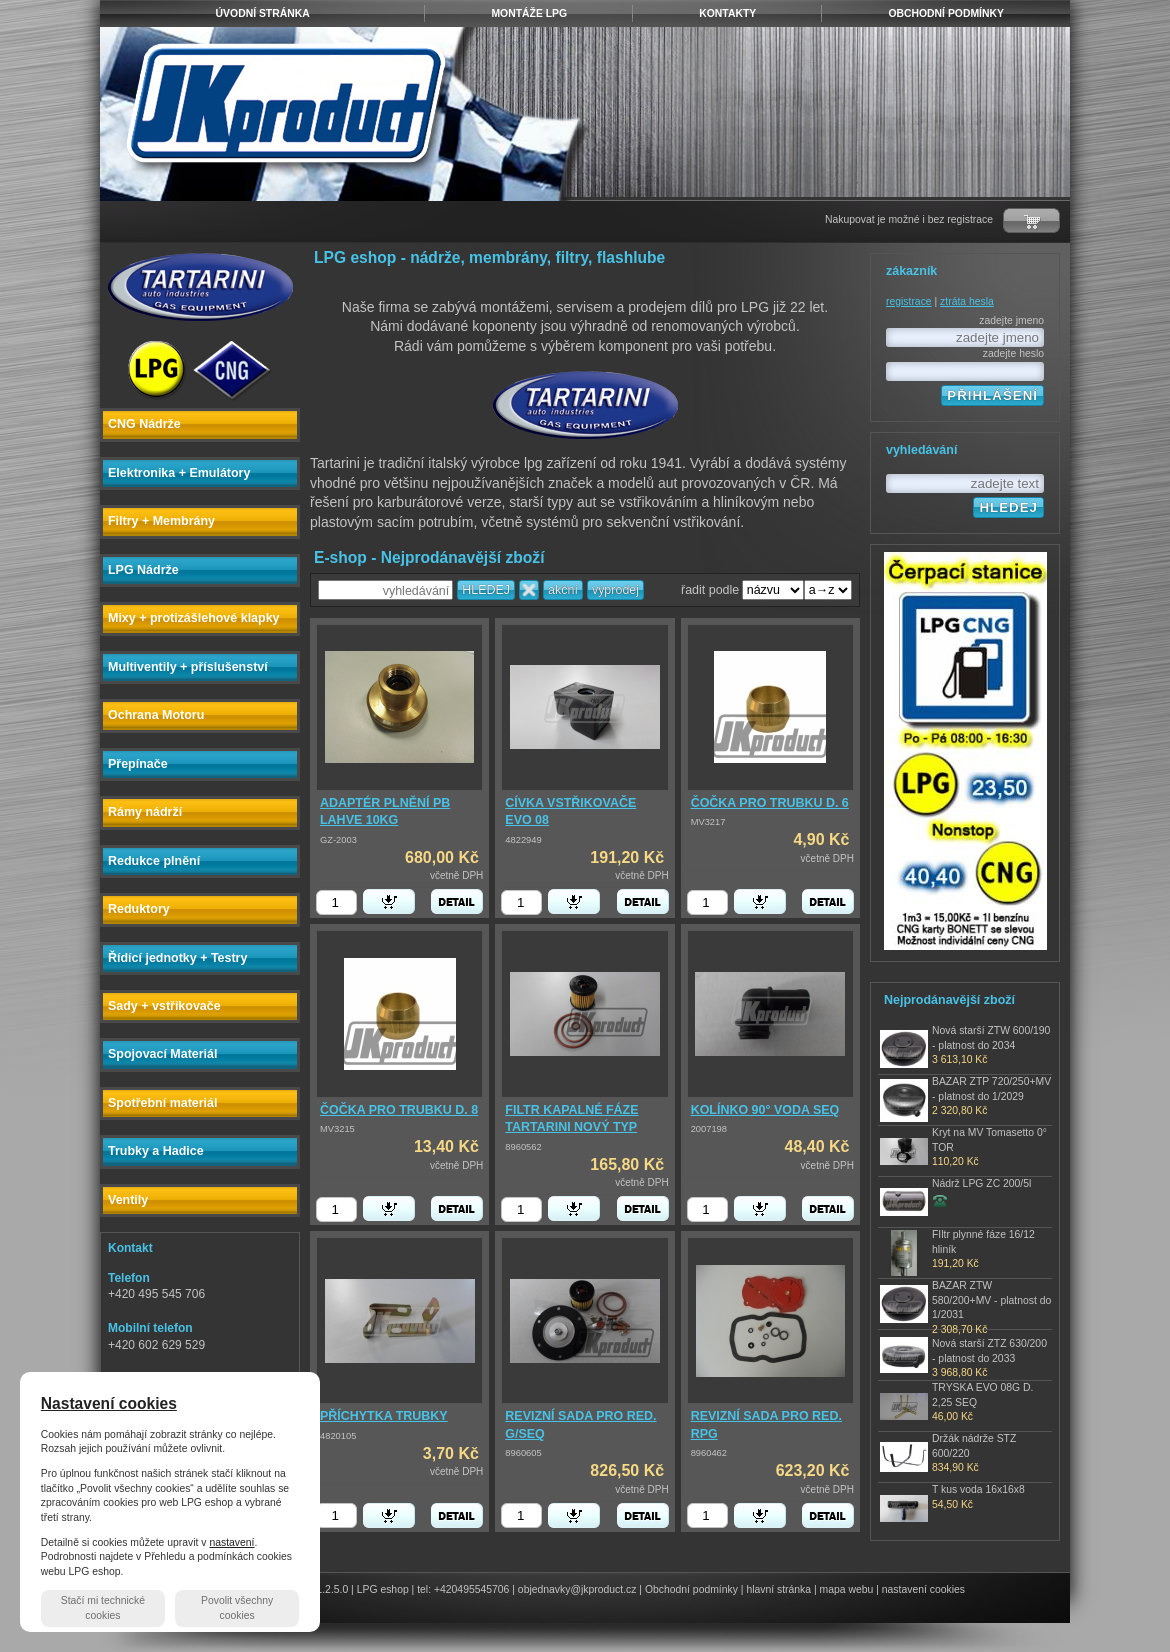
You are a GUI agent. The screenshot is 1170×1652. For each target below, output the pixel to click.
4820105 (338, 1436)
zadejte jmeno (1011, 320)
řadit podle (710, 590)
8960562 (523, 1147)
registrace (909, 301)
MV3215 (337, 1129)
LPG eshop (383, 1589)
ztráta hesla (967, 301)
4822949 (523, 840)
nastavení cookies (923, 1589)
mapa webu (847, 1589)
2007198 (709, 1129)
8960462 (709, 1453)
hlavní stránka (778, 1589)
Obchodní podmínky (691, 1589)
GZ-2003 (338, 840)
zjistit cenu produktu (940, 1200)
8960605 (523, 1453)
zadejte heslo (1013, 353)
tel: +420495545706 (463, 1589)
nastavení (231, 1542)
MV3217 (708, 822)
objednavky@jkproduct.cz (577, 1589)
